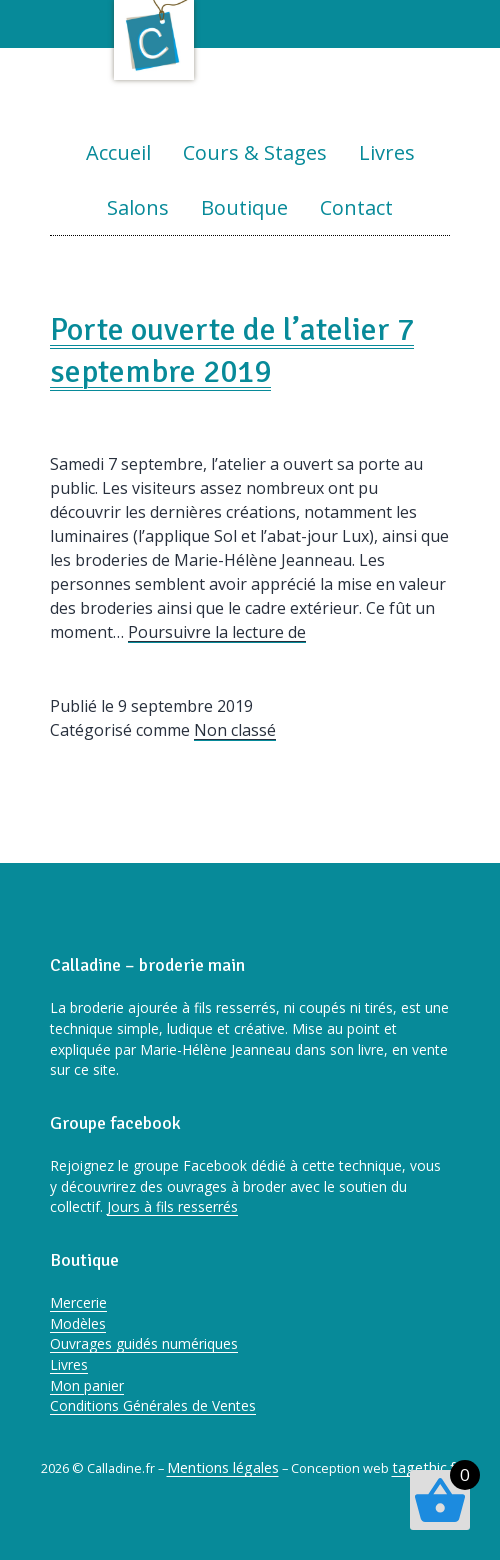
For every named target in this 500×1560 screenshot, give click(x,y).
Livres (387, 152)
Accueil (118, 152)
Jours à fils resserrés (172, 1206)
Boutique (244, 207)
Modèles (78, 1323)
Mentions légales (223, 1467)
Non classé (235, 730)
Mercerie (78, 1302)
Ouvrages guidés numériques (144, 1343)
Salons (138, 207)
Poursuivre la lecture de (217, 632)
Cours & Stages (255, 152)
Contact (356, 207)
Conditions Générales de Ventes (153, 1405)
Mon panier (87, 1385)
